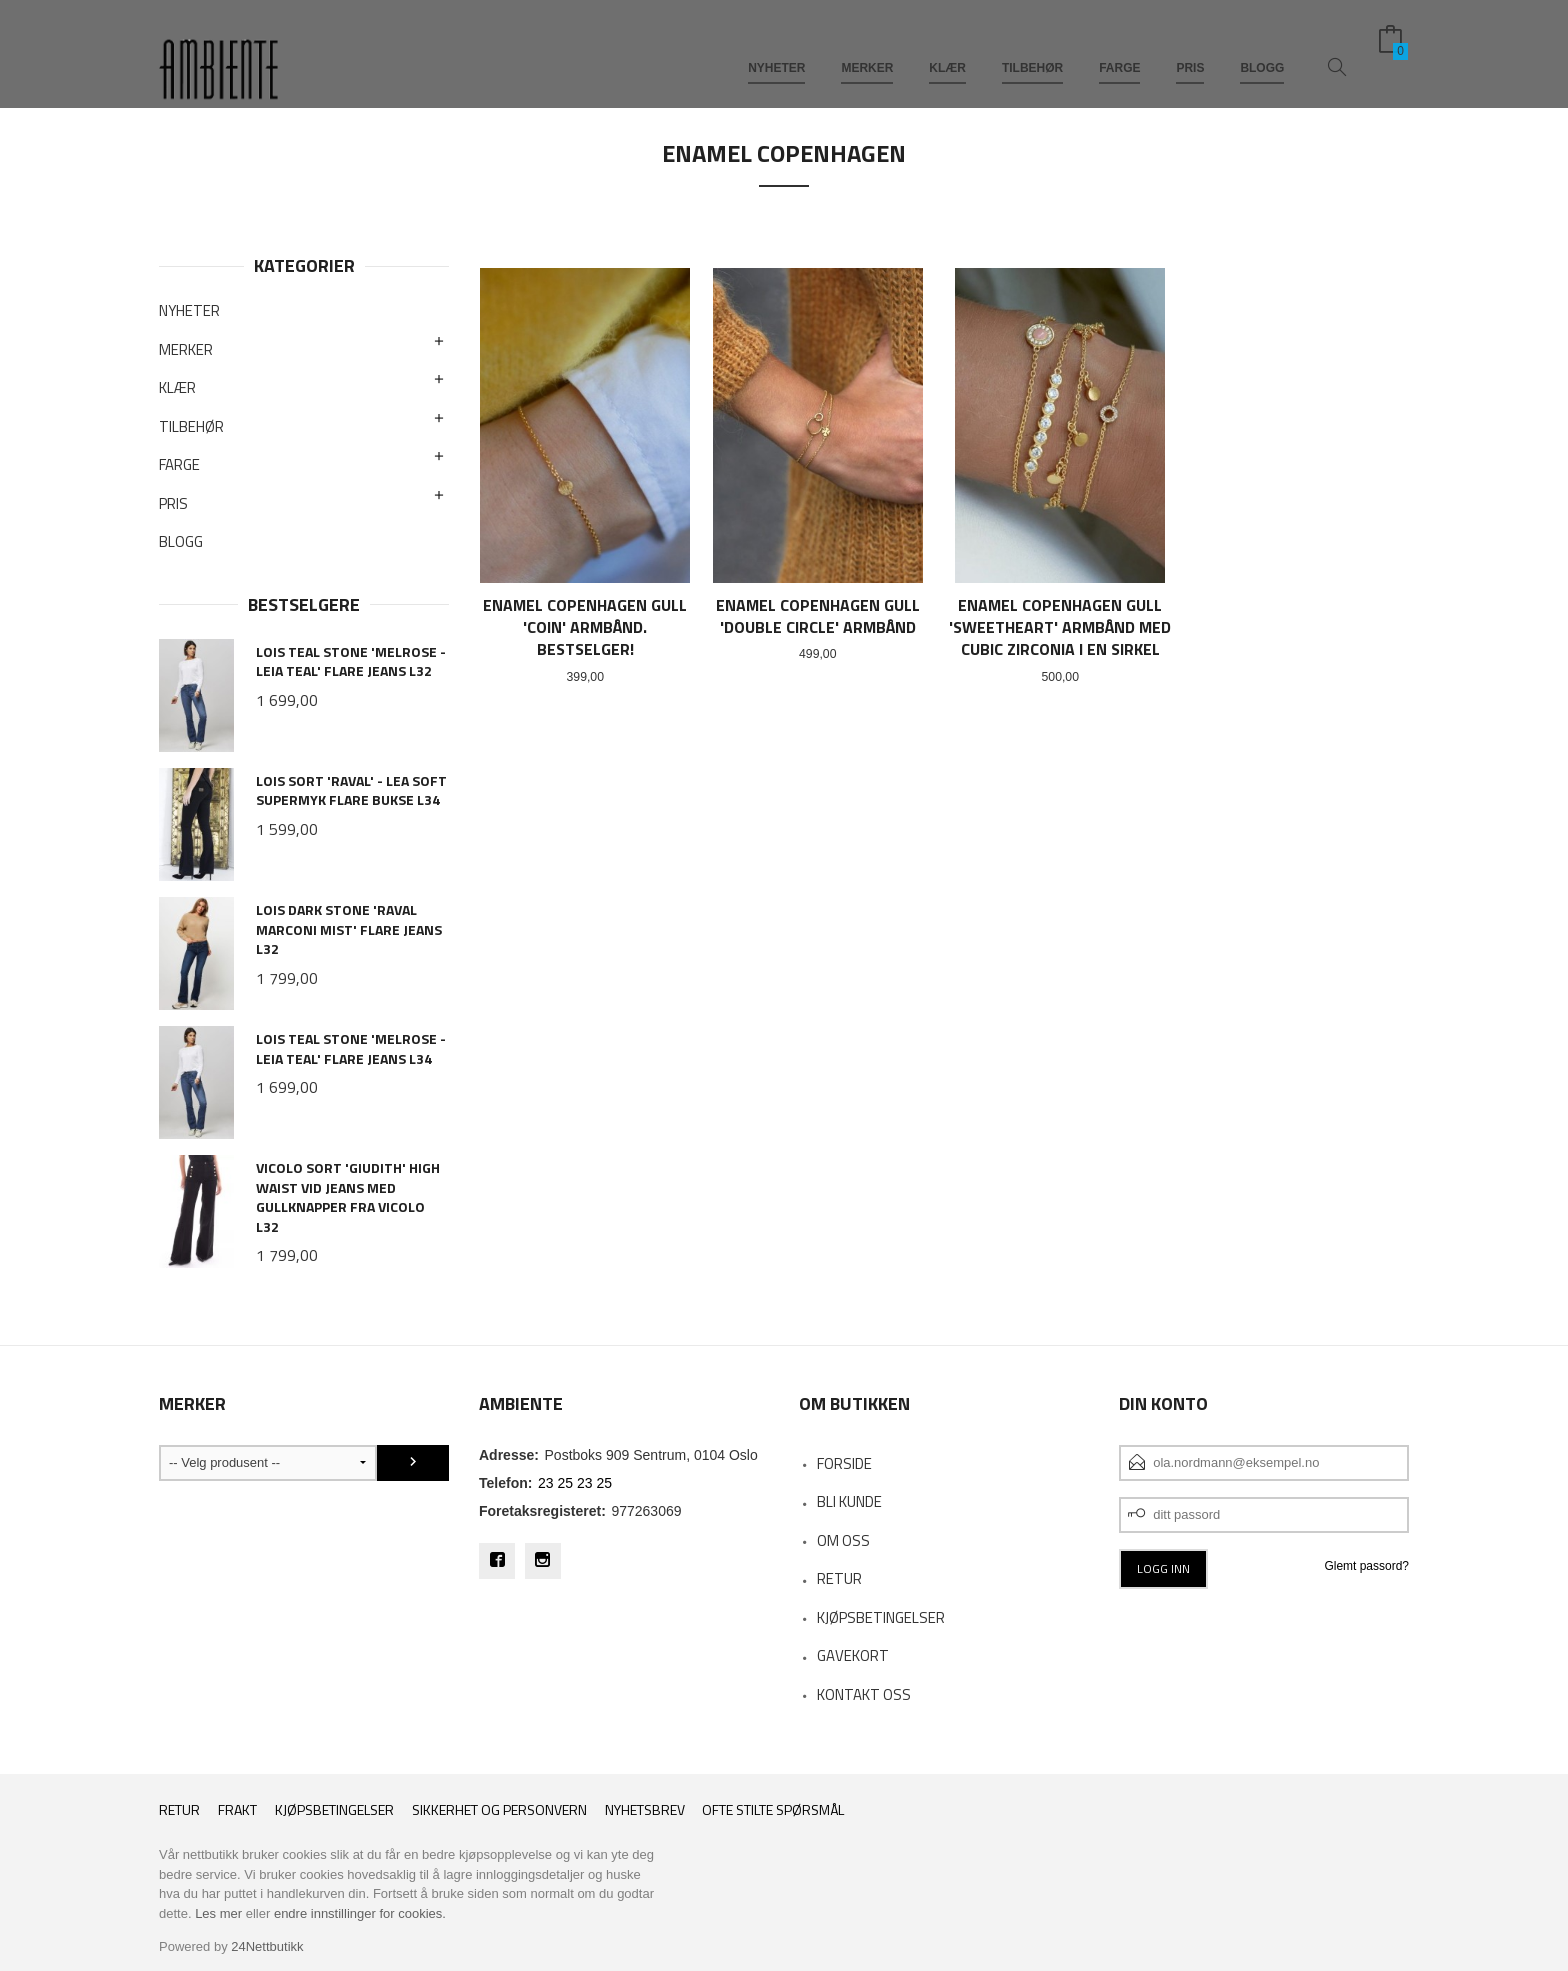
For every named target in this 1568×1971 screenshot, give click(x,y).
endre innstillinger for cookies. (360, 1913)
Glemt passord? (1366, 1566)
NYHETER (776, 48)
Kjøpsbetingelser (334, 1809)
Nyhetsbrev (645, 1809)
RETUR (839, 1578)
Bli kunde (849, 1501)
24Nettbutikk (267, 1946)
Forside (844, 1463)
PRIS (1190, 48)
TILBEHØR (1032, 48)
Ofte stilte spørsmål (773, 1809)
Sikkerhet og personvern (499, 1809)
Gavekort (853, 1655)
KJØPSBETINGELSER (881, 1617)
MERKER (867, 48)
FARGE (1119, 48)
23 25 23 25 (575, 1483)
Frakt (237, 1809)
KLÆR (947, 48)
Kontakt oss (864, 1694)
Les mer (218, 1913)
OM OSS (843, 1540)
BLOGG (1262, 48)
